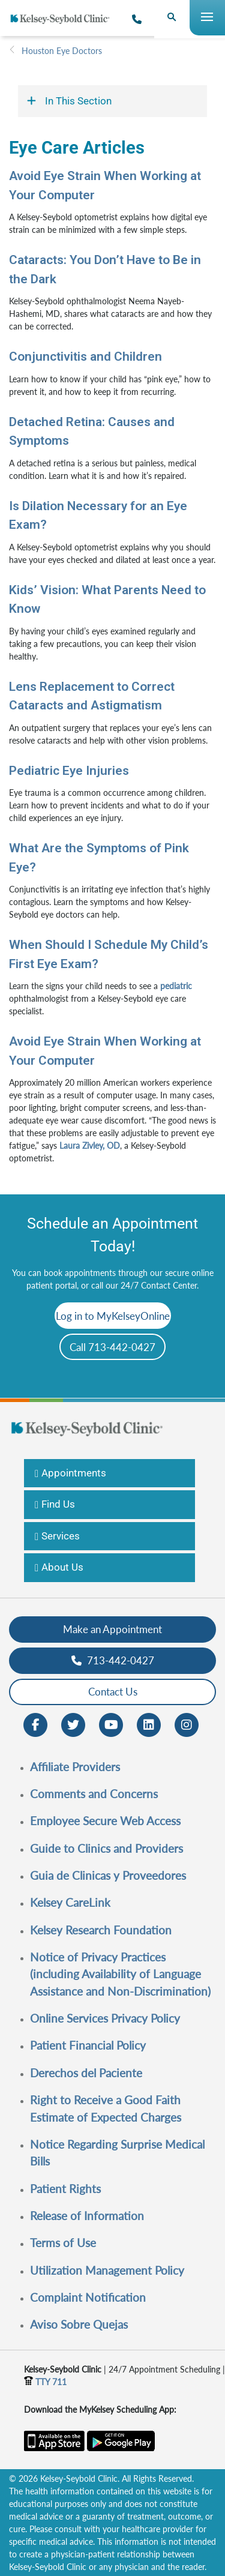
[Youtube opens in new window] (111, 1723)
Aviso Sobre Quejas (79, 2324)
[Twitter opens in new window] (73, 1723)
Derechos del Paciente (86, 2073)
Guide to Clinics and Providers (106, 1848)
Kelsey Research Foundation (101, 1930)
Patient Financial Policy (88, 2045)
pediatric (176, 986)
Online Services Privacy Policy (105, 2018)
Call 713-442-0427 (112, 1347)
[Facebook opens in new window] (35, 1723)
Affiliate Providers (75, 1767)
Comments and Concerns (94, 1794)
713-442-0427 (112, 1660)
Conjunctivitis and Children (85, 356)
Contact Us (112, 1691)
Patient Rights (65, 2188)
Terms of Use (63, 2242)
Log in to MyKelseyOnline (113, 1316)
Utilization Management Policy (107, 2270)
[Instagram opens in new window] (187, 1723)
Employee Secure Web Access (105, 1821)
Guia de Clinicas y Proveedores (108, 1875)
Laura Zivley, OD (89, 1145)
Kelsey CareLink (70, 1902)
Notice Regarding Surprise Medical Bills (117, 2152)
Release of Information (87, 2215)
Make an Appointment (112, 1629)
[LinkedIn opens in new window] (149, 1723)
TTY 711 (45, 2382)
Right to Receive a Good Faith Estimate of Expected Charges (105, 2108)
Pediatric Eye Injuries (69, 770)
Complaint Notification (88, 2297)
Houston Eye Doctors (62, 51)
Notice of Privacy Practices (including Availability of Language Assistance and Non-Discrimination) (120, 1974)
